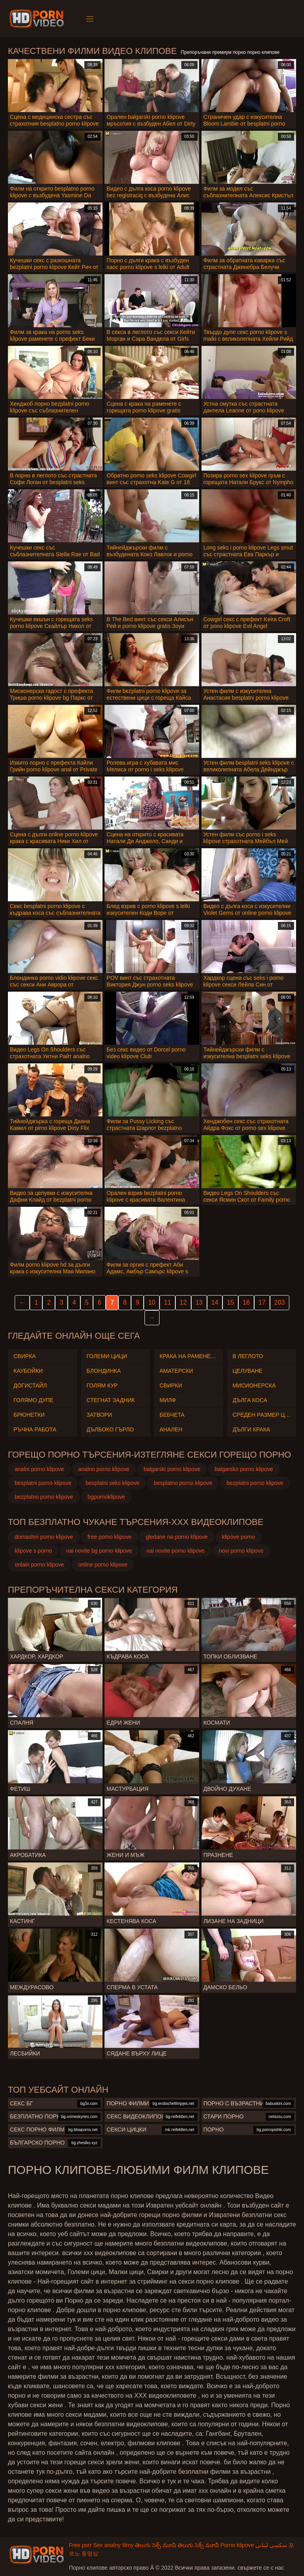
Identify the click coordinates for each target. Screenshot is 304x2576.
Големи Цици (107, 1356)
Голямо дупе (33, 1400)
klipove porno (238, 1537)
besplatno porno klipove (183, 1483)
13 (199, 1302)
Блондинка (104, 1371)
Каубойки (28, 1371)
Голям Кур (102, 1385)
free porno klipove (109, 1537)
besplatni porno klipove (43, 1483)
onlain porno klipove (39, 1564)
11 (167, 1302)
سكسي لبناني (271, 2545)
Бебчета (172, 1415)
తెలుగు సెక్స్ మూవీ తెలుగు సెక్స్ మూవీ (176, 2545)
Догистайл (30, 1385)
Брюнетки (29, 1415)
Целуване (247, 1371)
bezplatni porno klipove (254, 1483)
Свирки (171, 1385)
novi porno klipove (241, 1551)
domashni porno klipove (44, 1537)
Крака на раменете (189, 1356)
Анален (171, 1429)
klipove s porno (33, 1551)
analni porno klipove (39, 1469)
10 (151, 1302)
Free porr (80, 2545)
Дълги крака (251, 1429)
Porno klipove (237, 2545)
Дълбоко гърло (110, 1429)
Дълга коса (250, 1400)
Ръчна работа (34, 1429)
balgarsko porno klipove (244, 1469)
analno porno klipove (103, 1469)
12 (183, 1302)
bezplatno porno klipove (44, 1497)
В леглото (248, 1356)
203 (279, 1302)
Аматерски (176, 1371)
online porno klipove (103, 1564)
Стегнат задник (111, 1400)
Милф (168, 1400)
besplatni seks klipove (112, 1483)
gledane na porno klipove (176, 1537)
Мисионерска (254, 1385)
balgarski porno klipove (172, 1469)
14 (214, 1302)
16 (246, 1302)
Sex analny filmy (113, 2545)
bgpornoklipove (106, 1497)
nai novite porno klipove (175, 1551)
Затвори (99, 1415)
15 (230, 1302)
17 (262, 1302)
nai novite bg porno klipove (99, 1551)
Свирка (24, 1356)
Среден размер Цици (262, 1415)
